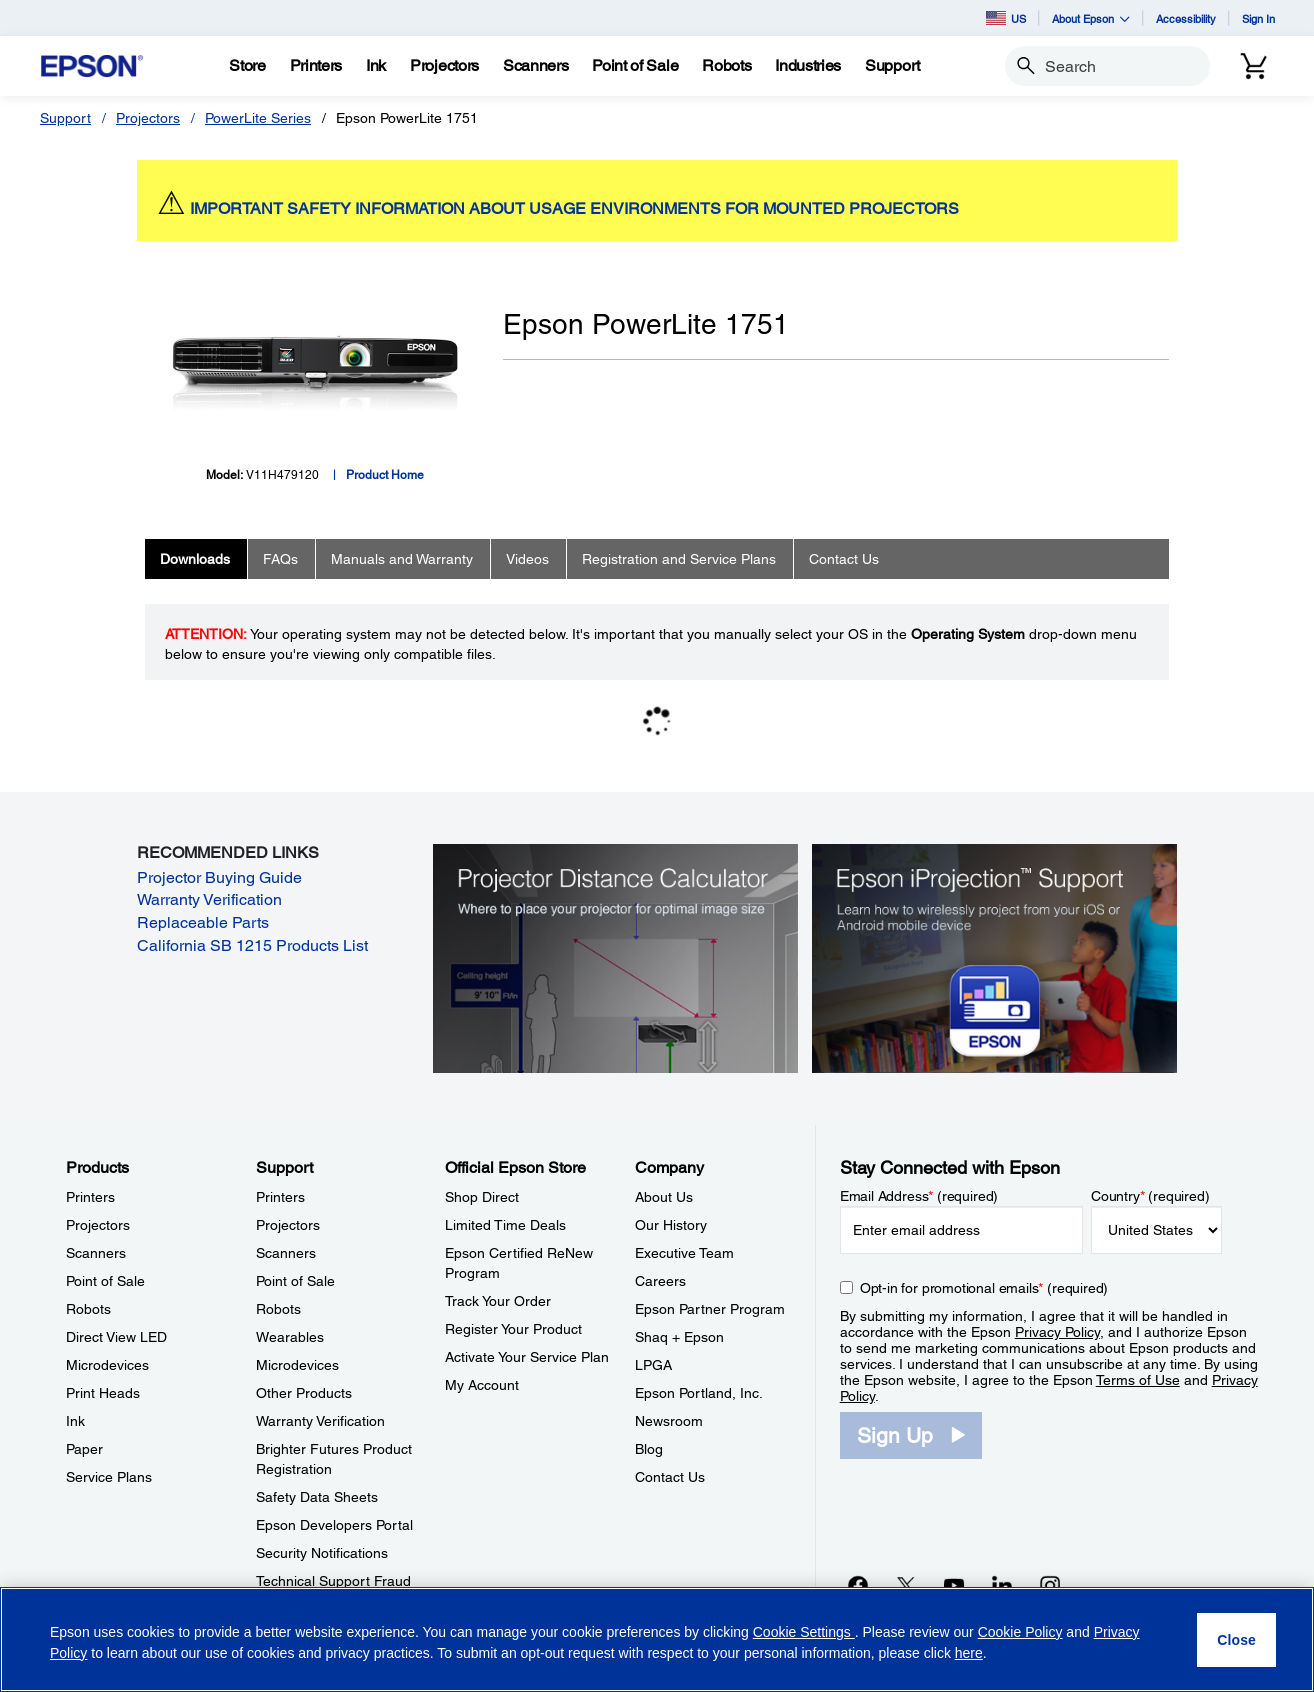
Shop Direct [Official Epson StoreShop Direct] (482, 1197)
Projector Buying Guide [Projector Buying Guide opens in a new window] (219, 877)
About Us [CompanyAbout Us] (664, 1197)
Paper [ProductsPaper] (84, 1449)
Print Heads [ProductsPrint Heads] (103, 1393)
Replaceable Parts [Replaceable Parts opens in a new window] (203, 922)
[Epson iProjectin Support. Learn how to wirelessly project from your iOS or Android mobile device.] (994, 957)
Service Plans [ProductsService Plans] (109, 1477)
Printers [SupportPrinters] (280, 1197)
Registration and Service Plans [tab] (679, 559)
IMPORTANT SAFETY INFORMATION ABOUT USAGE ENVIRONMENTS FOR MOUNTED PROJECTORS (574, 208)
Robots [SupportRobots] (278, 1309)
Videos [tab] (527, 559)
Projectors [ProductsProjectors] (98, 1225)
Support (65, 118)
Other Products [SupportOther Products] (304, 1393)
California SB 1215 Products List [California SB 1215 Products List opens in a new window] (252, 945)
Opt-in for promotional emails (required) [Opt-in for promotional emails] (984, 1288)
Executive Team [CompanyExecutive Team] (684, 1253)
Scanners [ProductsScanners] (96, 1253)
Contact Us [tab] (844, 559)
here (969, 1653)
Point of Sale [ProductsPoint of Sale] (105, 1281)
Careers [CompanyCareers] (660, 1281)
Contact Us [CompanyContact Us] (670, 1477)
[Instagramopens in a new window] (1050, 1585)
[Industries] (808, 66)
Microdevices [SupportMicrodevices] (297, 1365)
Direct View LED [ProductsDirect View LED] (116, 1337)
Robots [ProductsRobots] (88, 1309)
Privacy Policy (1057, 1332)
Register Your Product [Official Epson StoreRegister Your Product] (513, 1329)
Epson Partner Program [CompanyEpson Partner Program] (710, 1309)
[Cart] (1254, 66)
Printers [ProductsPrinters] (90, 1197)
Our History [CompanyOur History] (671, 1225)
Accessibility (1186, 18)
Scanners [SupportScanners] (286, 1253)
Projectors (148, 118)
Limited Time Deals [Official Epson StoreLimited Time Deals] (505, 1225)
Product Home (385, 475)
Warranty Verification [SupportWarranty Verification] (320, 1421)
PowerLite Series (258, 118)
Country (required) (1150, 1196)
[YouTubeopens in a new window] (954, 1585)
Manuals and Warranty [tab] (402, 559)
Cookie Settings (804, 1632)
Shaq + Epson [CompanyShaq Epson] (679, 1337)
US (1006, 18)
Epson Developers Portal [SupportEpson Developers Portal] (334, 1525)
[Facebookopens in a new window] (858, 1585)
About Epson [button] (1091, 18)
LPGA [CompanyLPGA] (653, 1365)
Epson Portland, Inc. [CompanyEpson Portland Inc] (699, 1393)
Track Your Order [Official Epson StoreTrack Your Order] (498, 1301)
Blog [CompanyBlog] (649, 1449)
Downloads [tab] (195, 559)
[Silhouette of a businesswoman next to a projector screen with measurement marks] (615, 957)
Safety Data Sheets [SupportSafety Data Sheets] (317, 1497)
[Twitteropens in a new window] (906, 1585)
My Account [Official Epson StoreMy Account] (482, 1385)
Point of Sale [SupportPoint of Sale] (295, 1281)
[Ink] (376, 66)
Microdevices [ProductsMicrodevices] (107, 1365)
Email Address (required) (919, 1196)
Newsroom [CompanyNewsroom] (669, 1421)
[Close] (1236, 1640)
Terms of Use (1138, 1380)
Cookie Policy (1020, 1632)
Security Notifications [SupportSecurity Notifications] (322, 1553)
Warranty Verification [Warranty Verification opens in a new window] (209, 899)
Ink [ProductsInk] (75, 1421)
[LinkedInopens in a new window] (1002, 1585)
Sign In (1258, 18)
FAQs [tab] (280, 559)
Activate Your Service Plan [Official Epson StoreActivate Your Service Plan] (527, 1357)
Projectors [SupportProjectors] (288, 1225)
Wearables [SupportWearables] (290, 1337)
